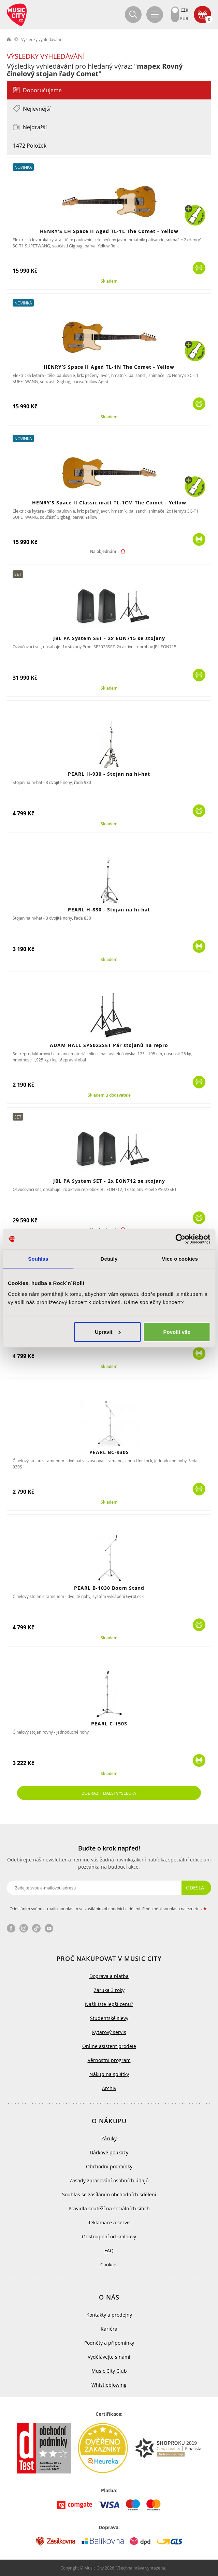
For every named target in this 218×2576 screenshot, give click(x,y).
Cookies (109, 2264)
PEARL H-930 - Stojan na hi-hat (109, 774)
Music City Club (109, 2371)
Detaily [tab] (109, 1259)
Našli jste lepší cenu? (109, 2004)
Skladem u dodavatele (109, 1095)
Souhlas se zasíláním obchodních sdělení (109, 2194)
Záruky (109, 2138)
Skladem (109, 281)
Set (17, 574)
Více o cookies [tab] (180, 1259)
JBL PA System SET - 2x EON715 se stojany (109, 638)
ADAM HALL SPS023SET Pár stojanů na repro (109, 1045)
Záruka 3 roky (109, 1990)
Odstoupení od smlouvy (109, 2236)
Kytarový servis (109, 2032)
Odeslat (196, 1887)
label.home (9, 39)
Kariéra (109, 2329)
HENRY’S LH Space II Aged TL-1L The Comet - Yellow (109, 231)
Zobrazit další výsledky (109, 1793)
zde (204, 1908)
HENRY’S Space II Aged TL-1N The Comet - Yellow (109, 367)
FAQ (109, 2250)
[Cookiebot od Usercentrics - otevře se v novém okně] (180, 1239)
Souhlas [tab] (38, 1259)
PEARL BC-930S (109, 1452)
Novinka (23, 167)
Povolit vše (176, 1331)
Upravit (108, 1331)
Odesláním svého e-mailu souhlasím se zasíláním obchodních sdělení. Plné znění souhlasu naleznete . (109, 1908)
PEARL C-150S (109, 1723)
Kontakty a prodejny (109, 2314)
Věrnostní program (109, 2060)
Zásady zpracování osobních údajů (109, 2180)
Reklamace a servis (109, 2222)
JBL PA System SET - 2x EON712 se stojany (109, 1181)
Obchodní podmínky (109, 2166)
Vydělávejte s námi (109, 2357)
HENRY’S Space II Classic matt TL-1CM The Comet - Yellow (109, 502)
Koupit (199, 268)
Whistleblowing (109, 2385)
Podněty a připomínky (109, 2343)
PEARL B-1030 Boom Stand (109, 1588)
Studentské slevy (109, 2018)
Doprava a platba (109, 1976)
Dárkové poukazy (109, 2152)
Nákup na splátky (109, 2074)
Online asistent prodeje (109, 2046)
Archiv (109, 2088)
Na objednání (103, 551)
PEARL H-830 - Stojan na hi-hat (109, 909)
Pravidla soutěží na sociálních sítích (109, 2208)
